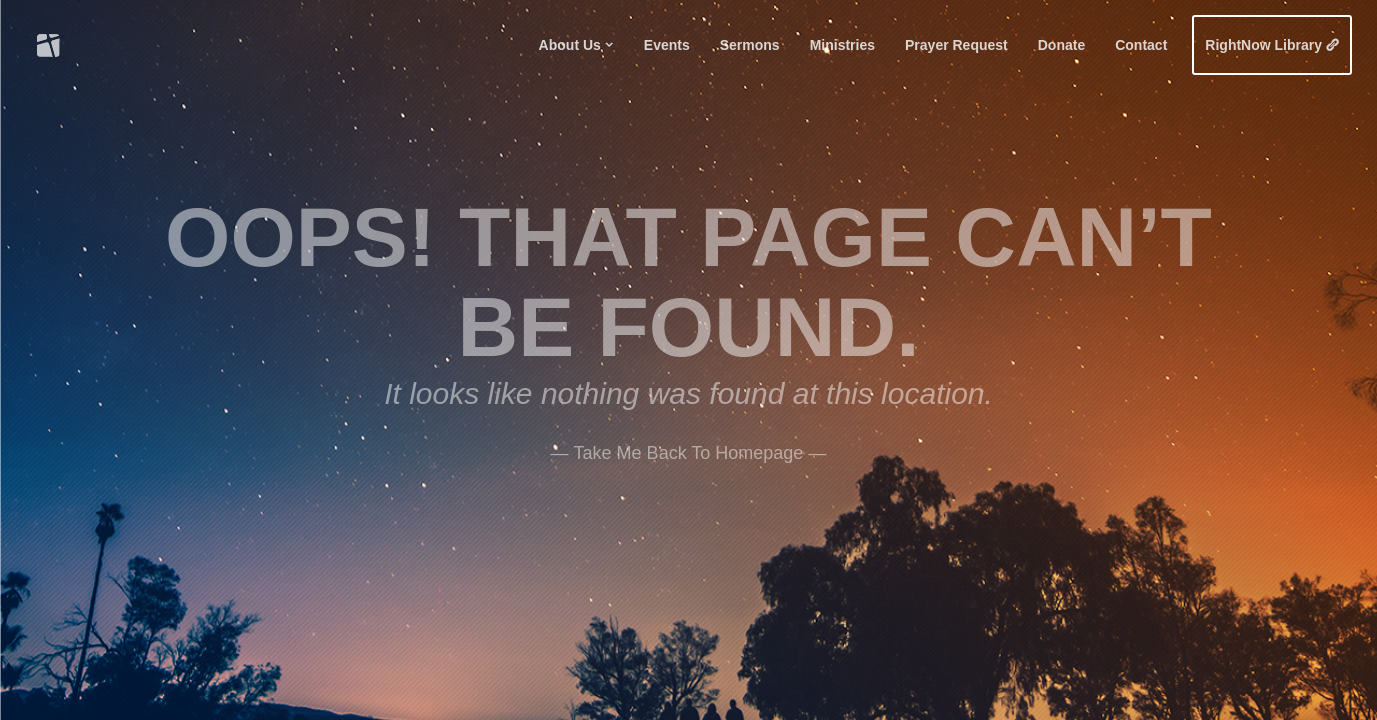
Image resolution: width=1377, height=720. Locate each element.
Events (667, 45)
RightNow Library (1263, 45)
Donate (1061, 45)
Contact (1141, 45)
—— (689, 449)
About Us (570, 45)
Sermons (750, 45)
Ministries (842, 45)
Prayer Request (956, 45)
